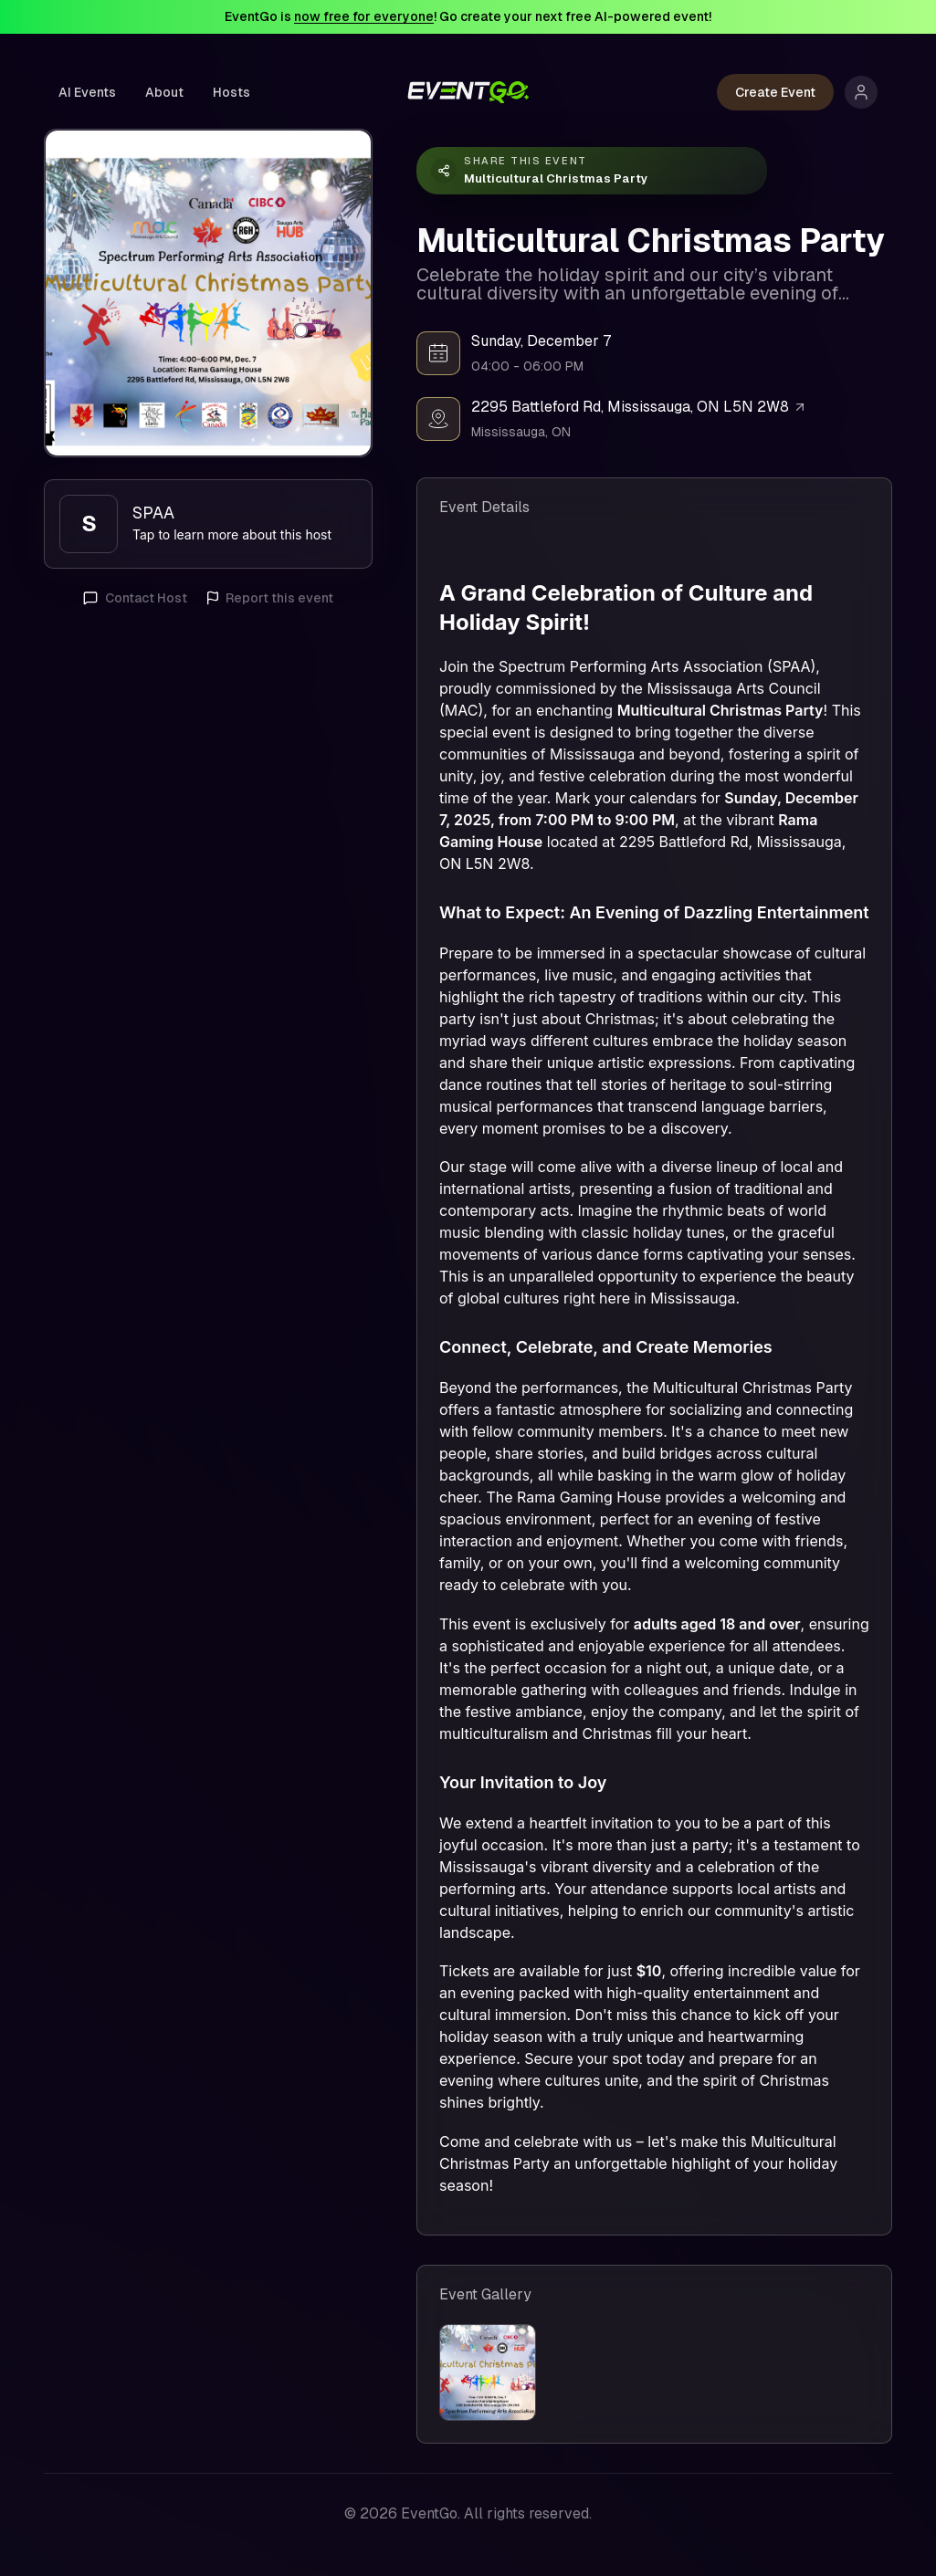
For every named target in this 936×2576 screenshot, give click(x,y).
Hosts (231, 92)
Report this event (269, 598)
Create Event (775, 92)
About (164, 92)
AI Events (87, 92)
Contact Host (135, 598)
